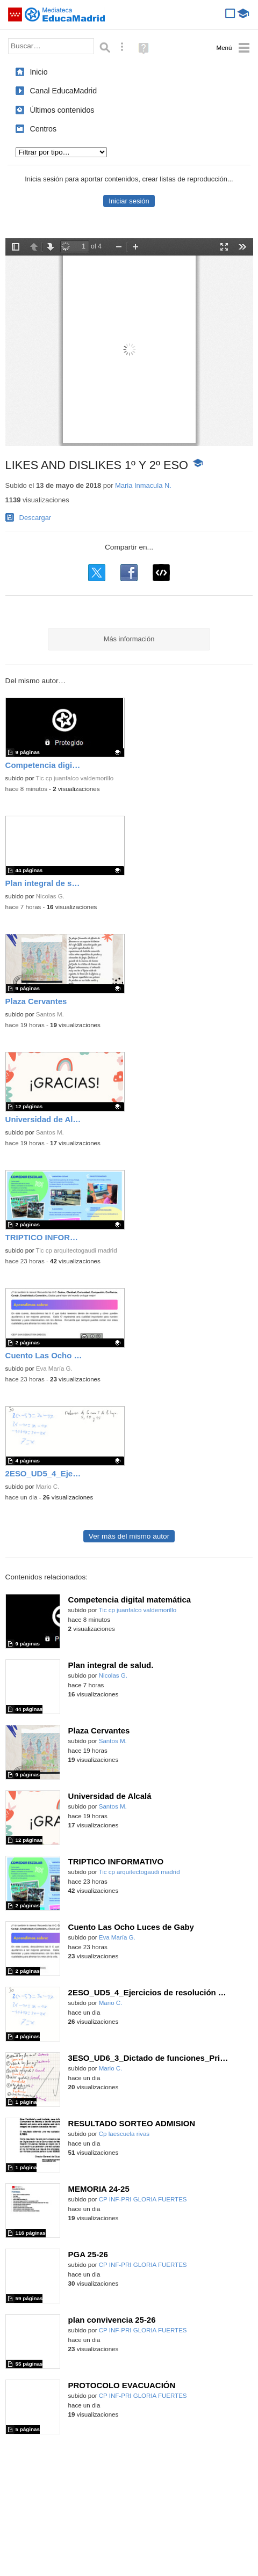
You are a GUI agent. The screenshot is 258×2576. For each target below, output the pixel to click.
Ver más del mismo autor (129, 1536)
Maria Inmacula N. (143, 485)
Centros (43, 129)
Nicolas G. (50, 896)
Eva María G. (54, 1368)
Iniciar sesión (129, 201)
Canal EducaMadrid (63, 90)
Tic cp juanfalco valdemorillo (75, 778)
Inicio (38, 72)
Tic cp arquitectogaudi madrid (76, 1250)
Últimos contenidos (62, 110)
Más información (129, 639)
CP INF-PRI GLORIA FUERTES (143, 2199)
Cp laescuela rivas (124, 2134)
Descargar (35, 518)
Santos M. (50, 1014)
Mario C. (48, 1486)
